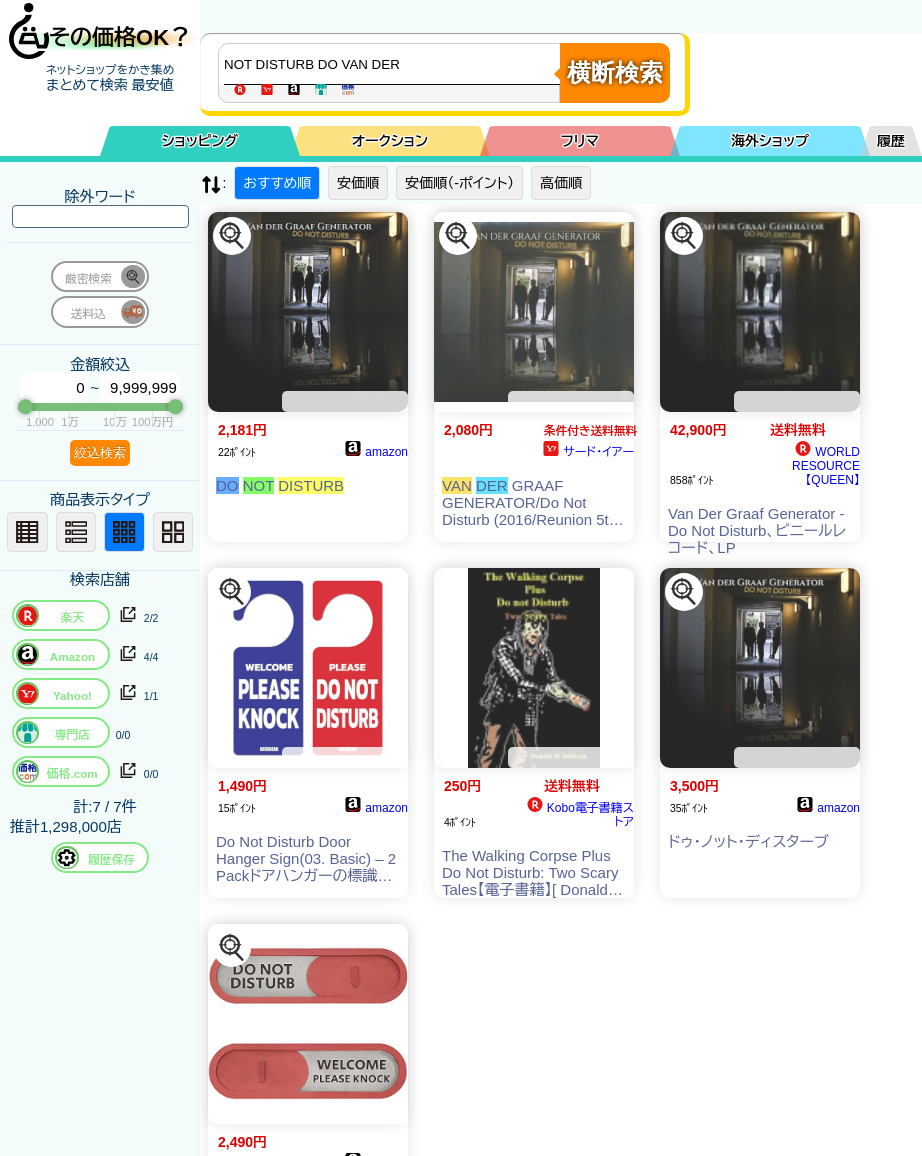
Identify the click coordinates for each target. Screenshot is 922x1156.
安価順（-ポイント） (459, 183)
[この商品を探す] (232, 236)
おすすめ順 (277, 183)
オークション (390, 141)
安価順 (358, 183)
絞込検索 (100, 452)
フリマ (580, 141)
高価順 (561, 183)
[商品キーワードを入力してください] (394, 64)
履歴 (891, 141)
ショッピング (200, 141)
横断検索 (615, 72)
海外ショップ (770, 141)
